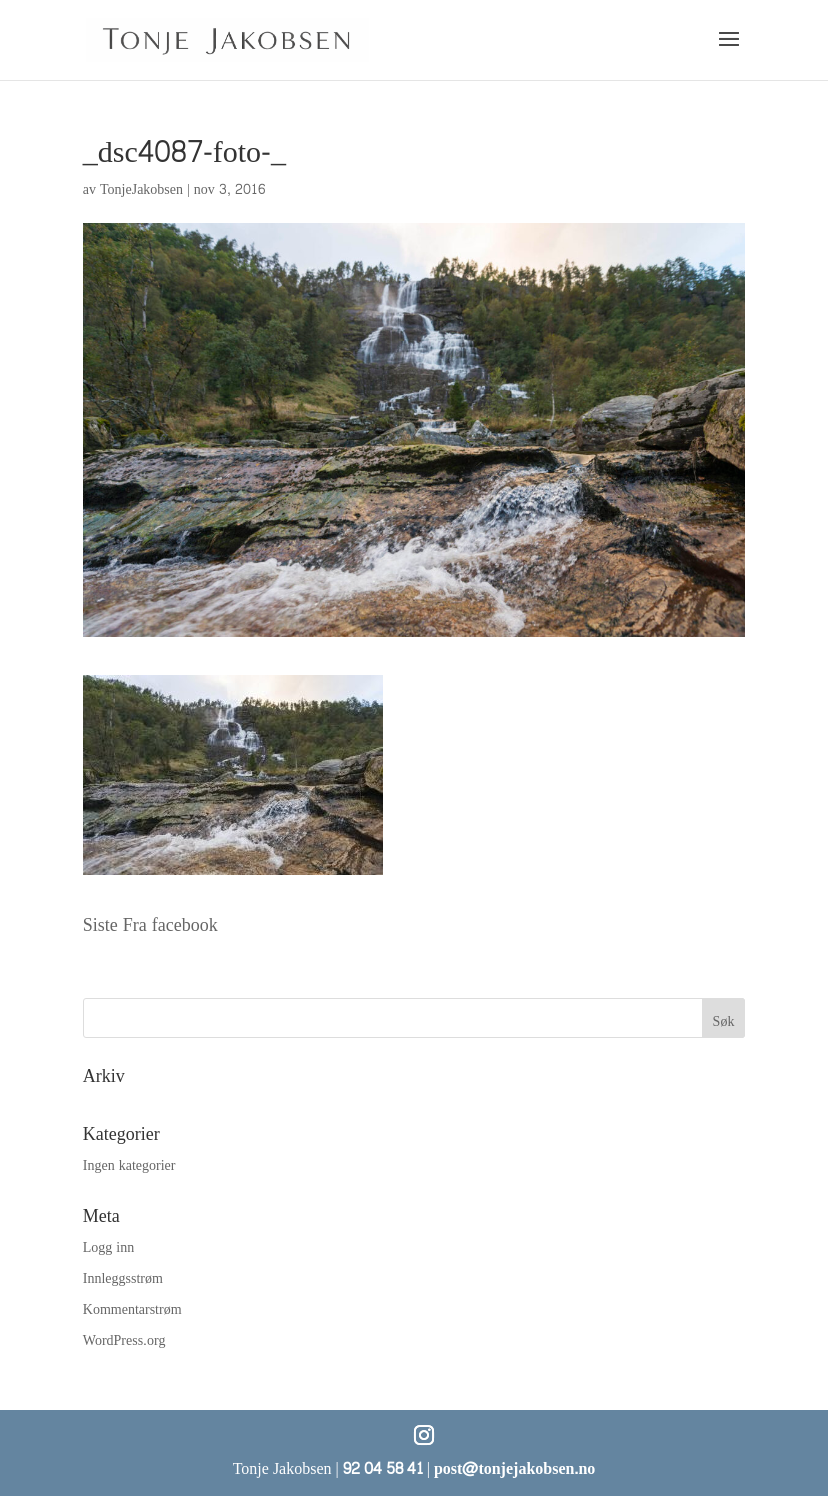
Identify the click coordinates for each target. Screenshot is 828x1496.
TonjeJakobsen (141, 189)
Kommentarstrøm (132, 1309)
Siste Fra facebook (150, 925)
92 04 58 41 (383, 1468)
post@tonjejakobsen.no (514, 1468)
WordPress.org (124, 1340)
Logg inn (108, 1247)
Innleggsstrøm (123, 1278)
